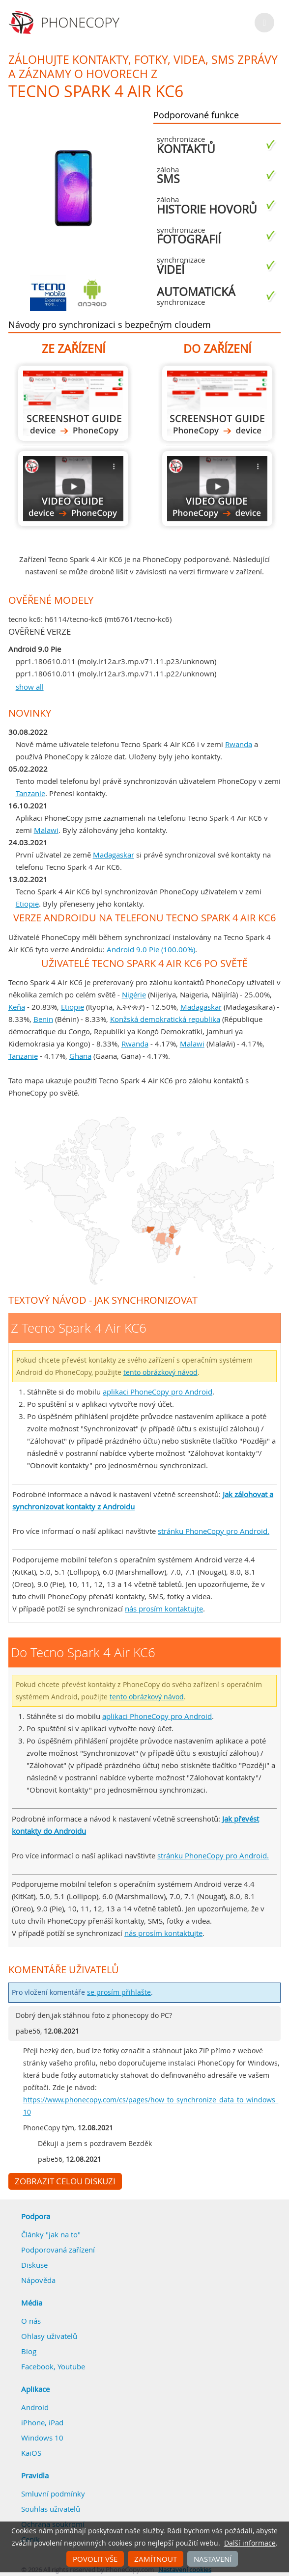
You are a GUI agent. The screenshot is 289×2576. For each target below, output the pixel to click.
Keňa (16, 1007)
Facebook (37, 2366)
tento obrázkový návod (160, 1372)
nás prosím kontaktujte (164, 1608)
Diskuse (34, 2265)
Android (35, 2407)
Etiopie (27, 904)
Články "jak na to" (51, 2234)
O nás (31, 2321)
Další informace (250, 2543)
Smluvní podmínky (53, 2493)
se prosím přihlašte (119, 1992)
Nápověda (38, 2280)
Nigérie (134, 994)
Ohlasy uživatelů (49, 2336)
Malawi (46, 830)
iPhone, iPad (42, 2422)
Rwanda (238, 744)
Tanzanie (30, 793)
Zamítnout (155, 2559)
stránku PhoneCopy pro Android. (213, 1531)
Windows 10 (42, 2437)
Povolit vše (95, 2559)
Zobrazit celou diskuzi (65, 2181)
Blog (28, 2351)
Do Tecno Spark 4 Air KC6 (217, 403)
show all (30, 687)
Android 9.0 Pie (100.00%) (151, 949)
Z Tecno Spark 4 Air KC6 (73, 403)
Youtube (71, 2366)
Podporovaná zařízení (58, 2249)
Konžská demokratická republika (165, 1019)
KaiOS (31, 2453)
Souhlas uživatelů (50, 2509)
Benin (43, 1019)
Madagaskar (113, 854)
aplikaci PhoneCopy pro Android (157, 1391)
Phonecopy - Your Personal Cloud (65, 22)
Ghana (80, 1056)
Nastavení (212, 2559)
